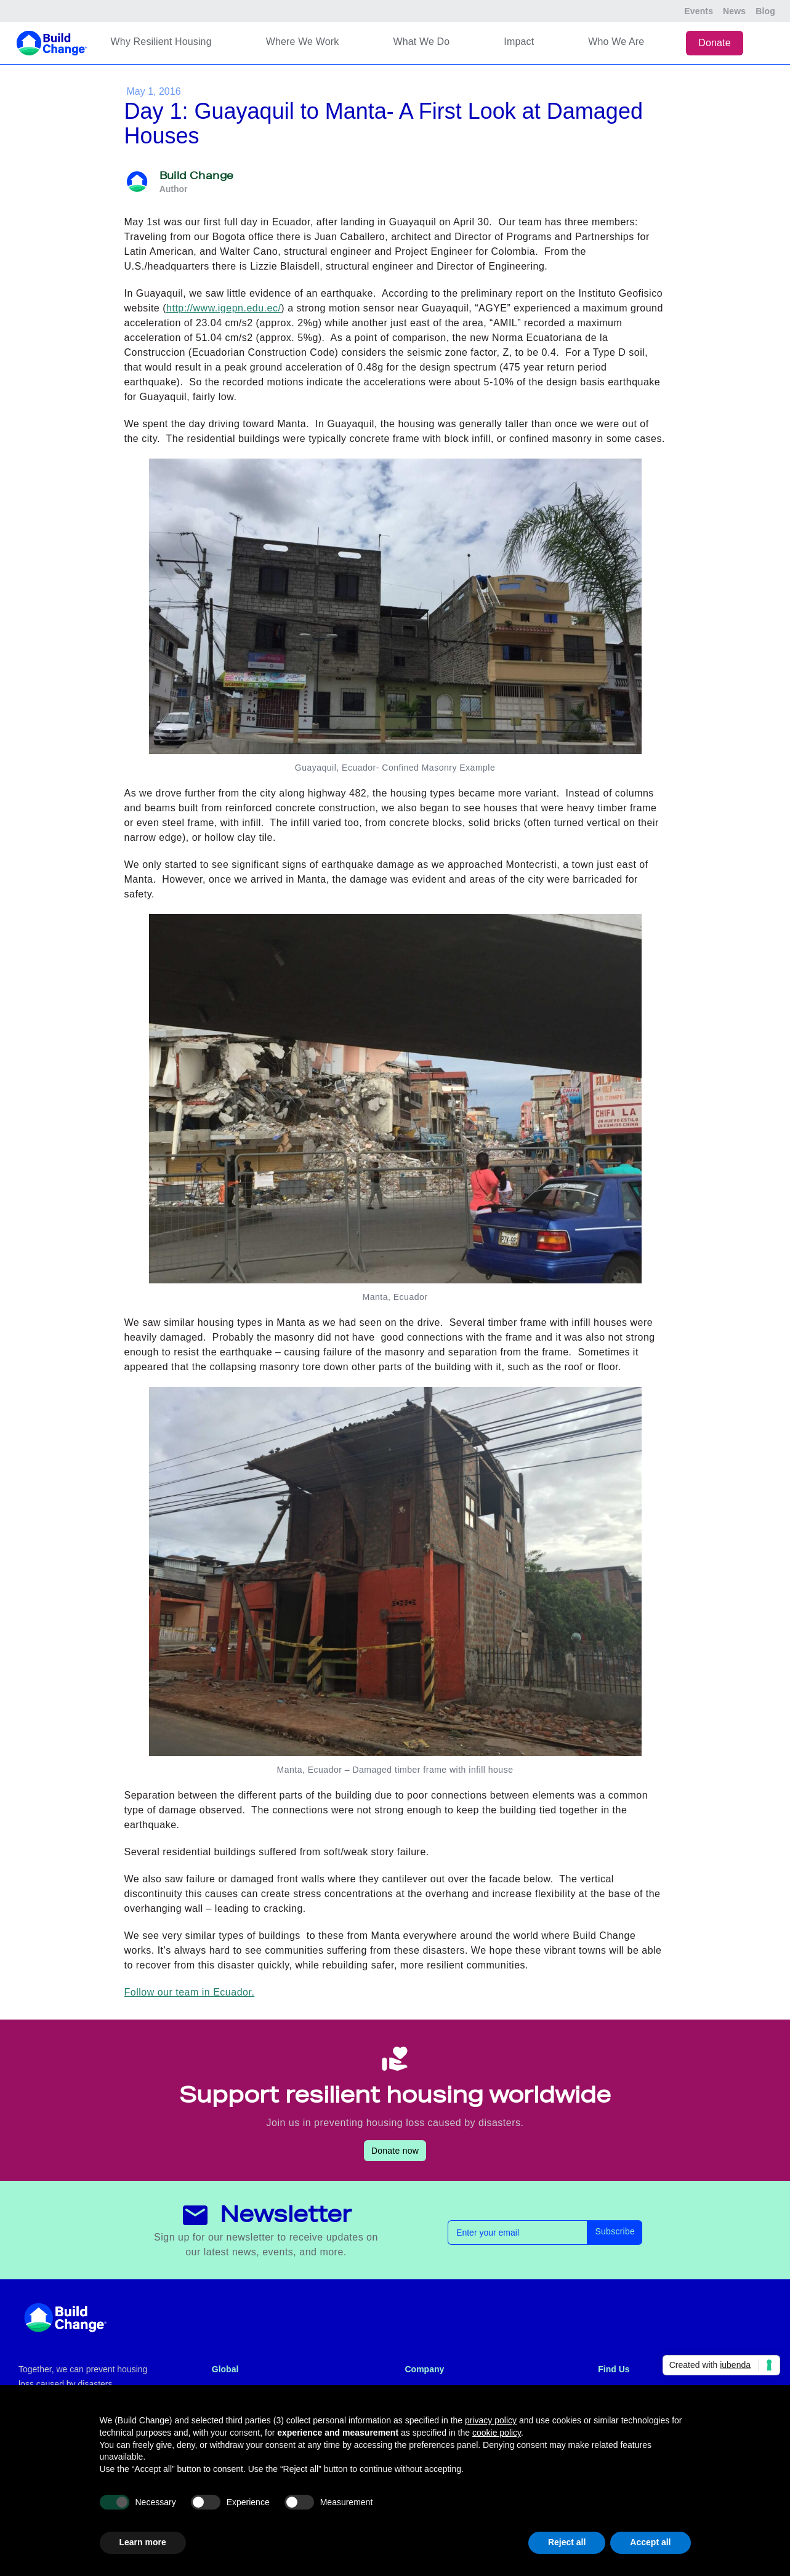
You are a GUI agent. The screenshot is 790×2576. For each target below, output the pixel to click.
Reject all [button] (567, 2542)
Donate (714, 43)
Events (698, 11)
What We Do (421, 41)
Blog (765, 11)
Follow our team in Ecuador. (189, 1992)
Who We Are (616, 41)
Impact (519, 41)
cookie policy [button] (496, 2433)
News (734, 11)
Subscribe (615, 2231)
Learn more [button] (142, 2542)
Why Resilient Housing (161, 41)
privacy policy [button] (491, 2420)
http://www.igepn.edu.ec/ (223, 308)
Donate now (395, 2151)
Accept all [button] (650, 2542)
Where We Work (302, 41)
